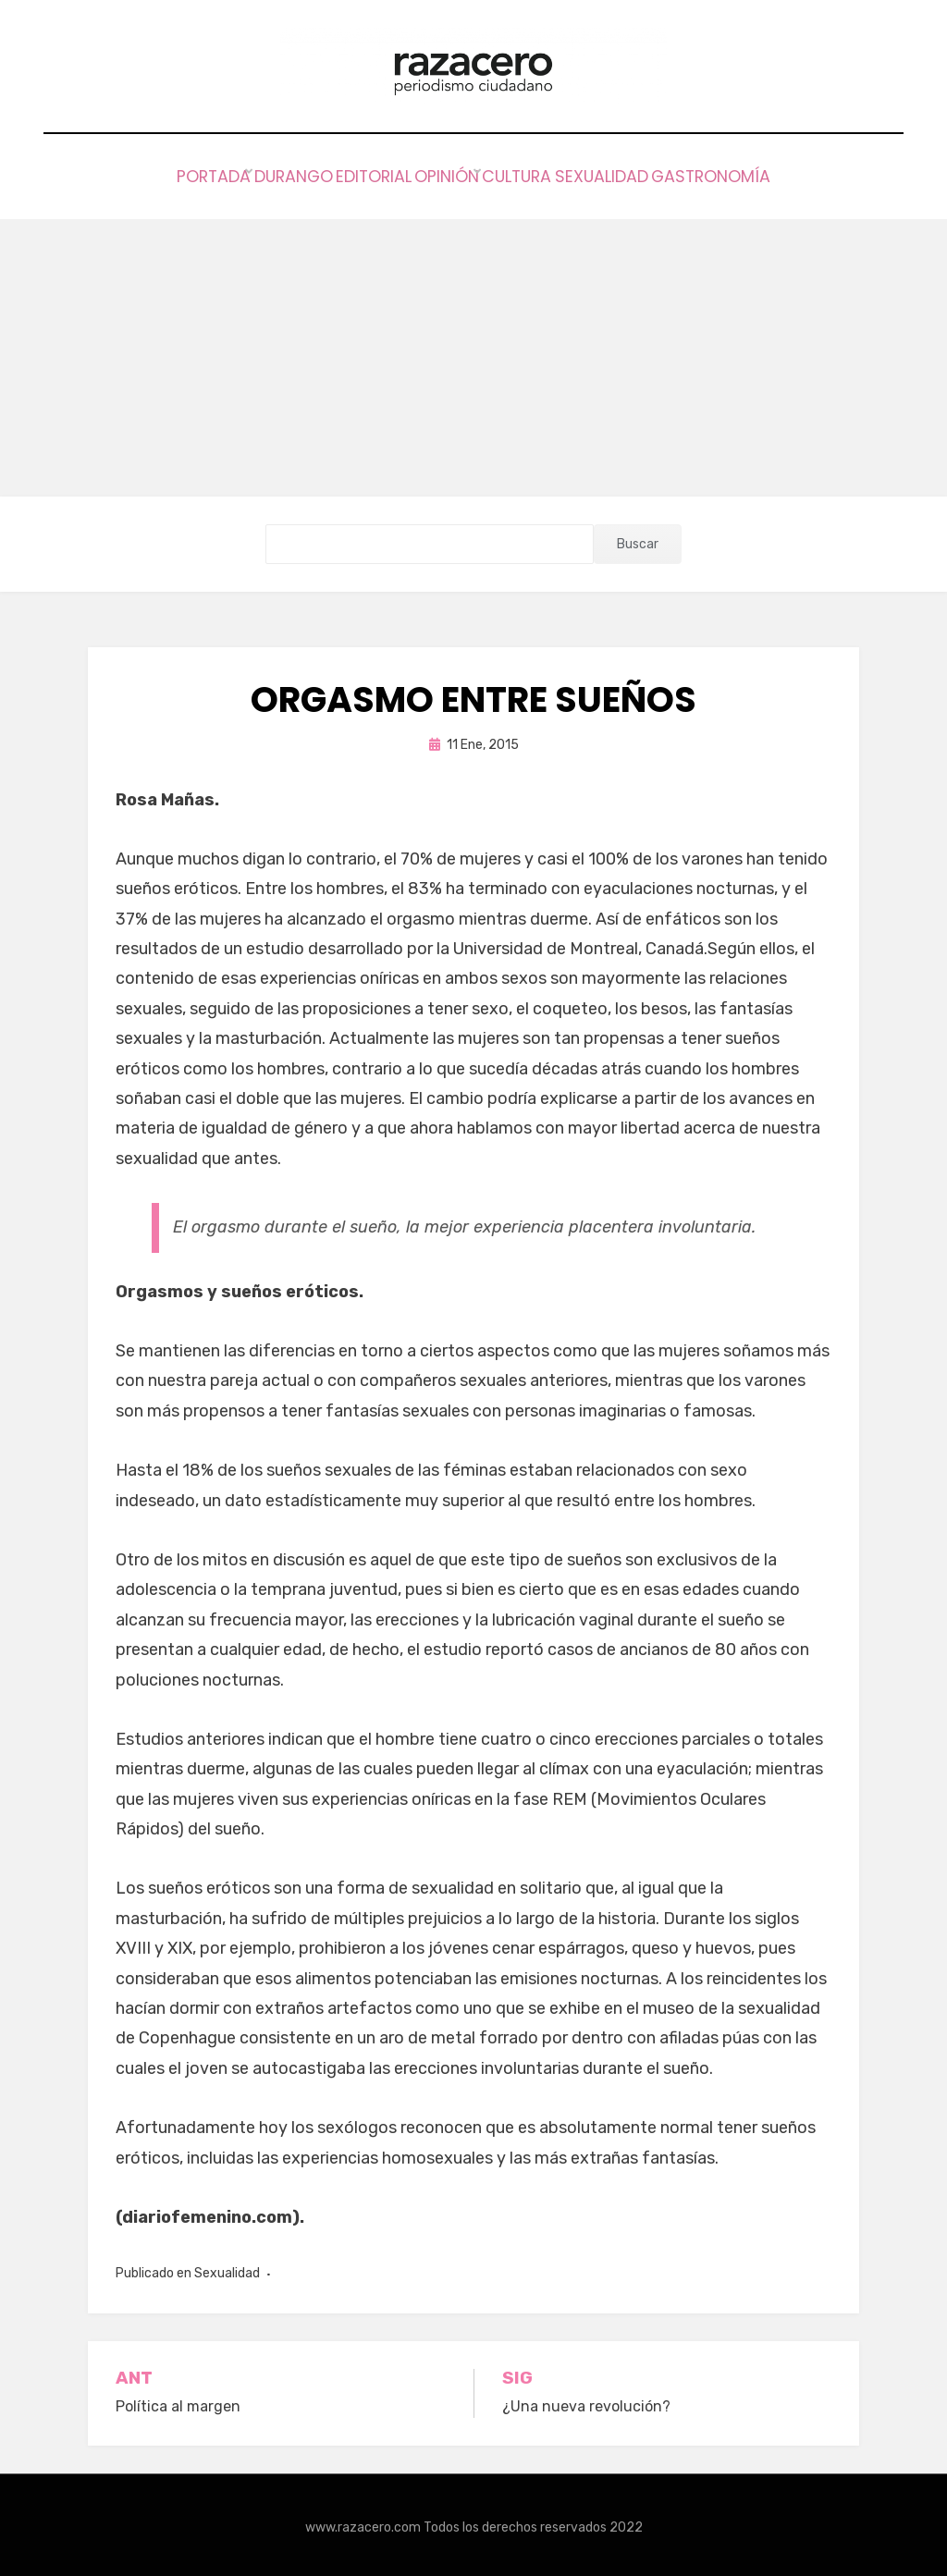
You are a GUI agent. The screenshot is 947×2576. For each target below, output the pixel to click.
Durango (250, 174)
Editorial (351, 174)
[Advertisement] (473, 353)
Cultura (540, 174)
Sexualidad (647, 174)
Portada (150, 174)
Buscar (637, 539)
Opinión (447, 174)
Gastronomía (775, 174)
